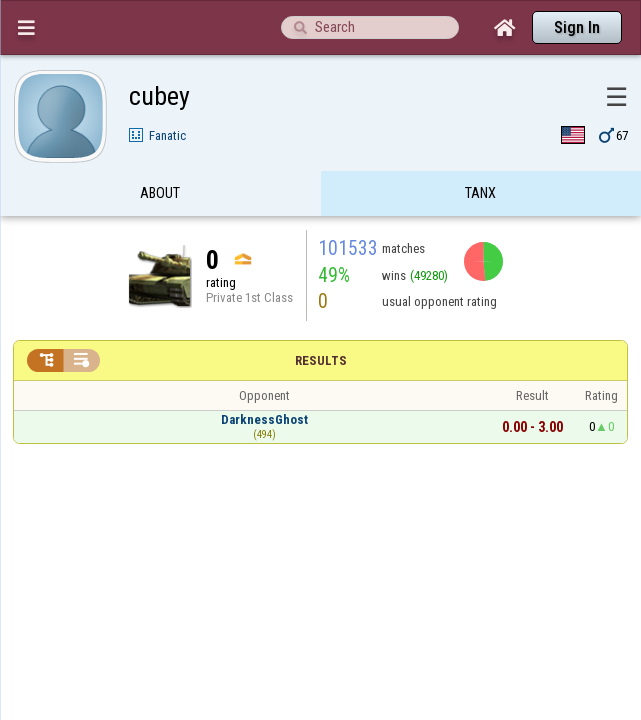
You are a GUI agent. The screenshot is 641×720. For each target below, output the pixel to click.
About (160, 154)
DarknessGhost (264, 380)
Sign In (577, 27)
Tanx (480, 154)
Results (321, 321)
